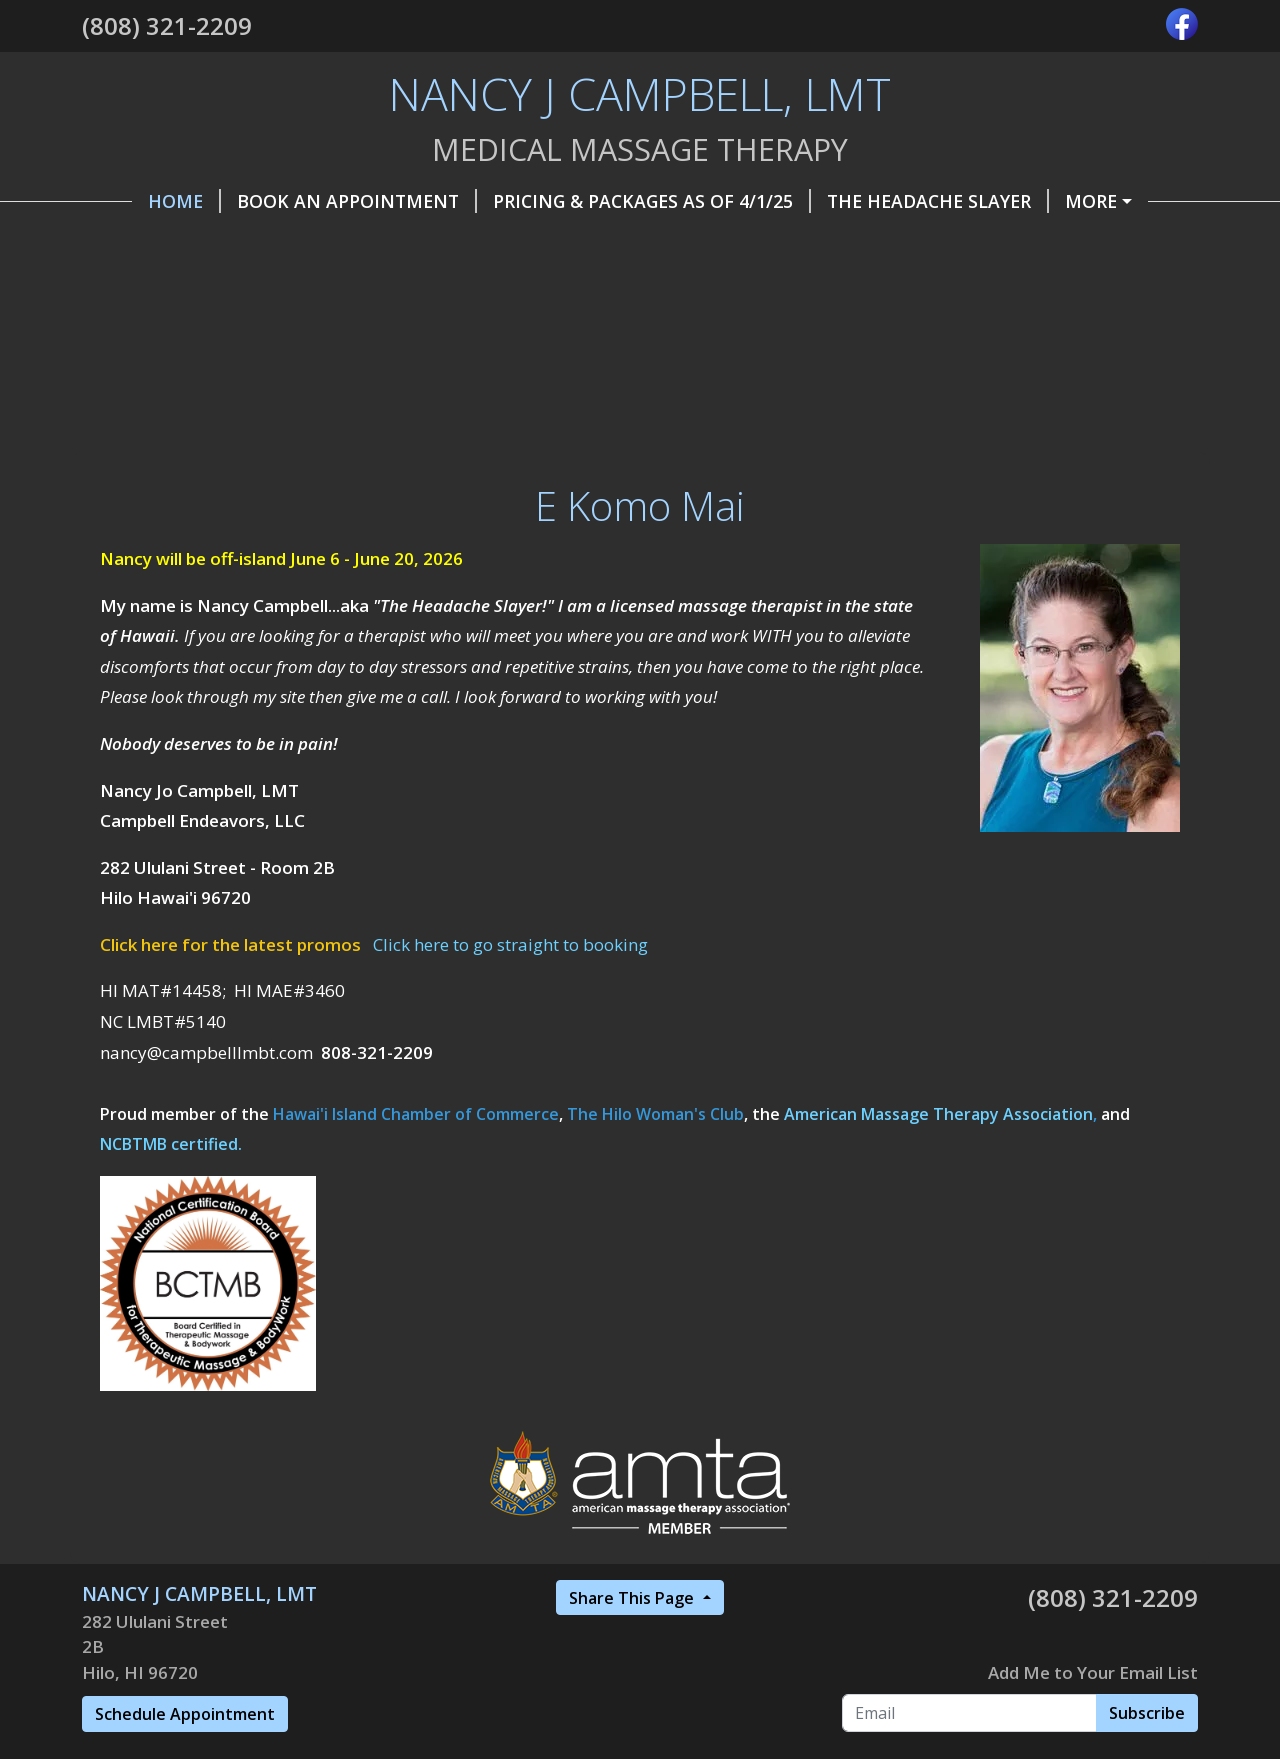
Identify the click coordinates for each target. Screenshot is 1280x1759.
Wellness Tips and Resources (250, 328)
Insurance (457, 286)
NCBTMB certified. (171, 1272)
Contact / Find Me (774, 243)
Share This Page (633, 1725)
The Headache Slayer (888, 201)
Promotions (958, 243)
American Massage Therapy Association (938, 1241)
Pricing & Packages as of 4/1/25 (602, 201)
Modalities (597, 286)
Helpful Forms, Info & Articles (259, 243)
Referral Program (196, 286)
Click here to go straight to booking (510, 1071)
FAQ (877, 286)
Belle (345, 286)
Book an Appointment (307, 201)
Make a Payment (1103, 201)
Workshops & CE (760, 328)
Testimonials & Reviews (542, 328)
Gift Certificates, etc (548, 243)
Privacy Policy (755, 286)
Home (134, 201)
